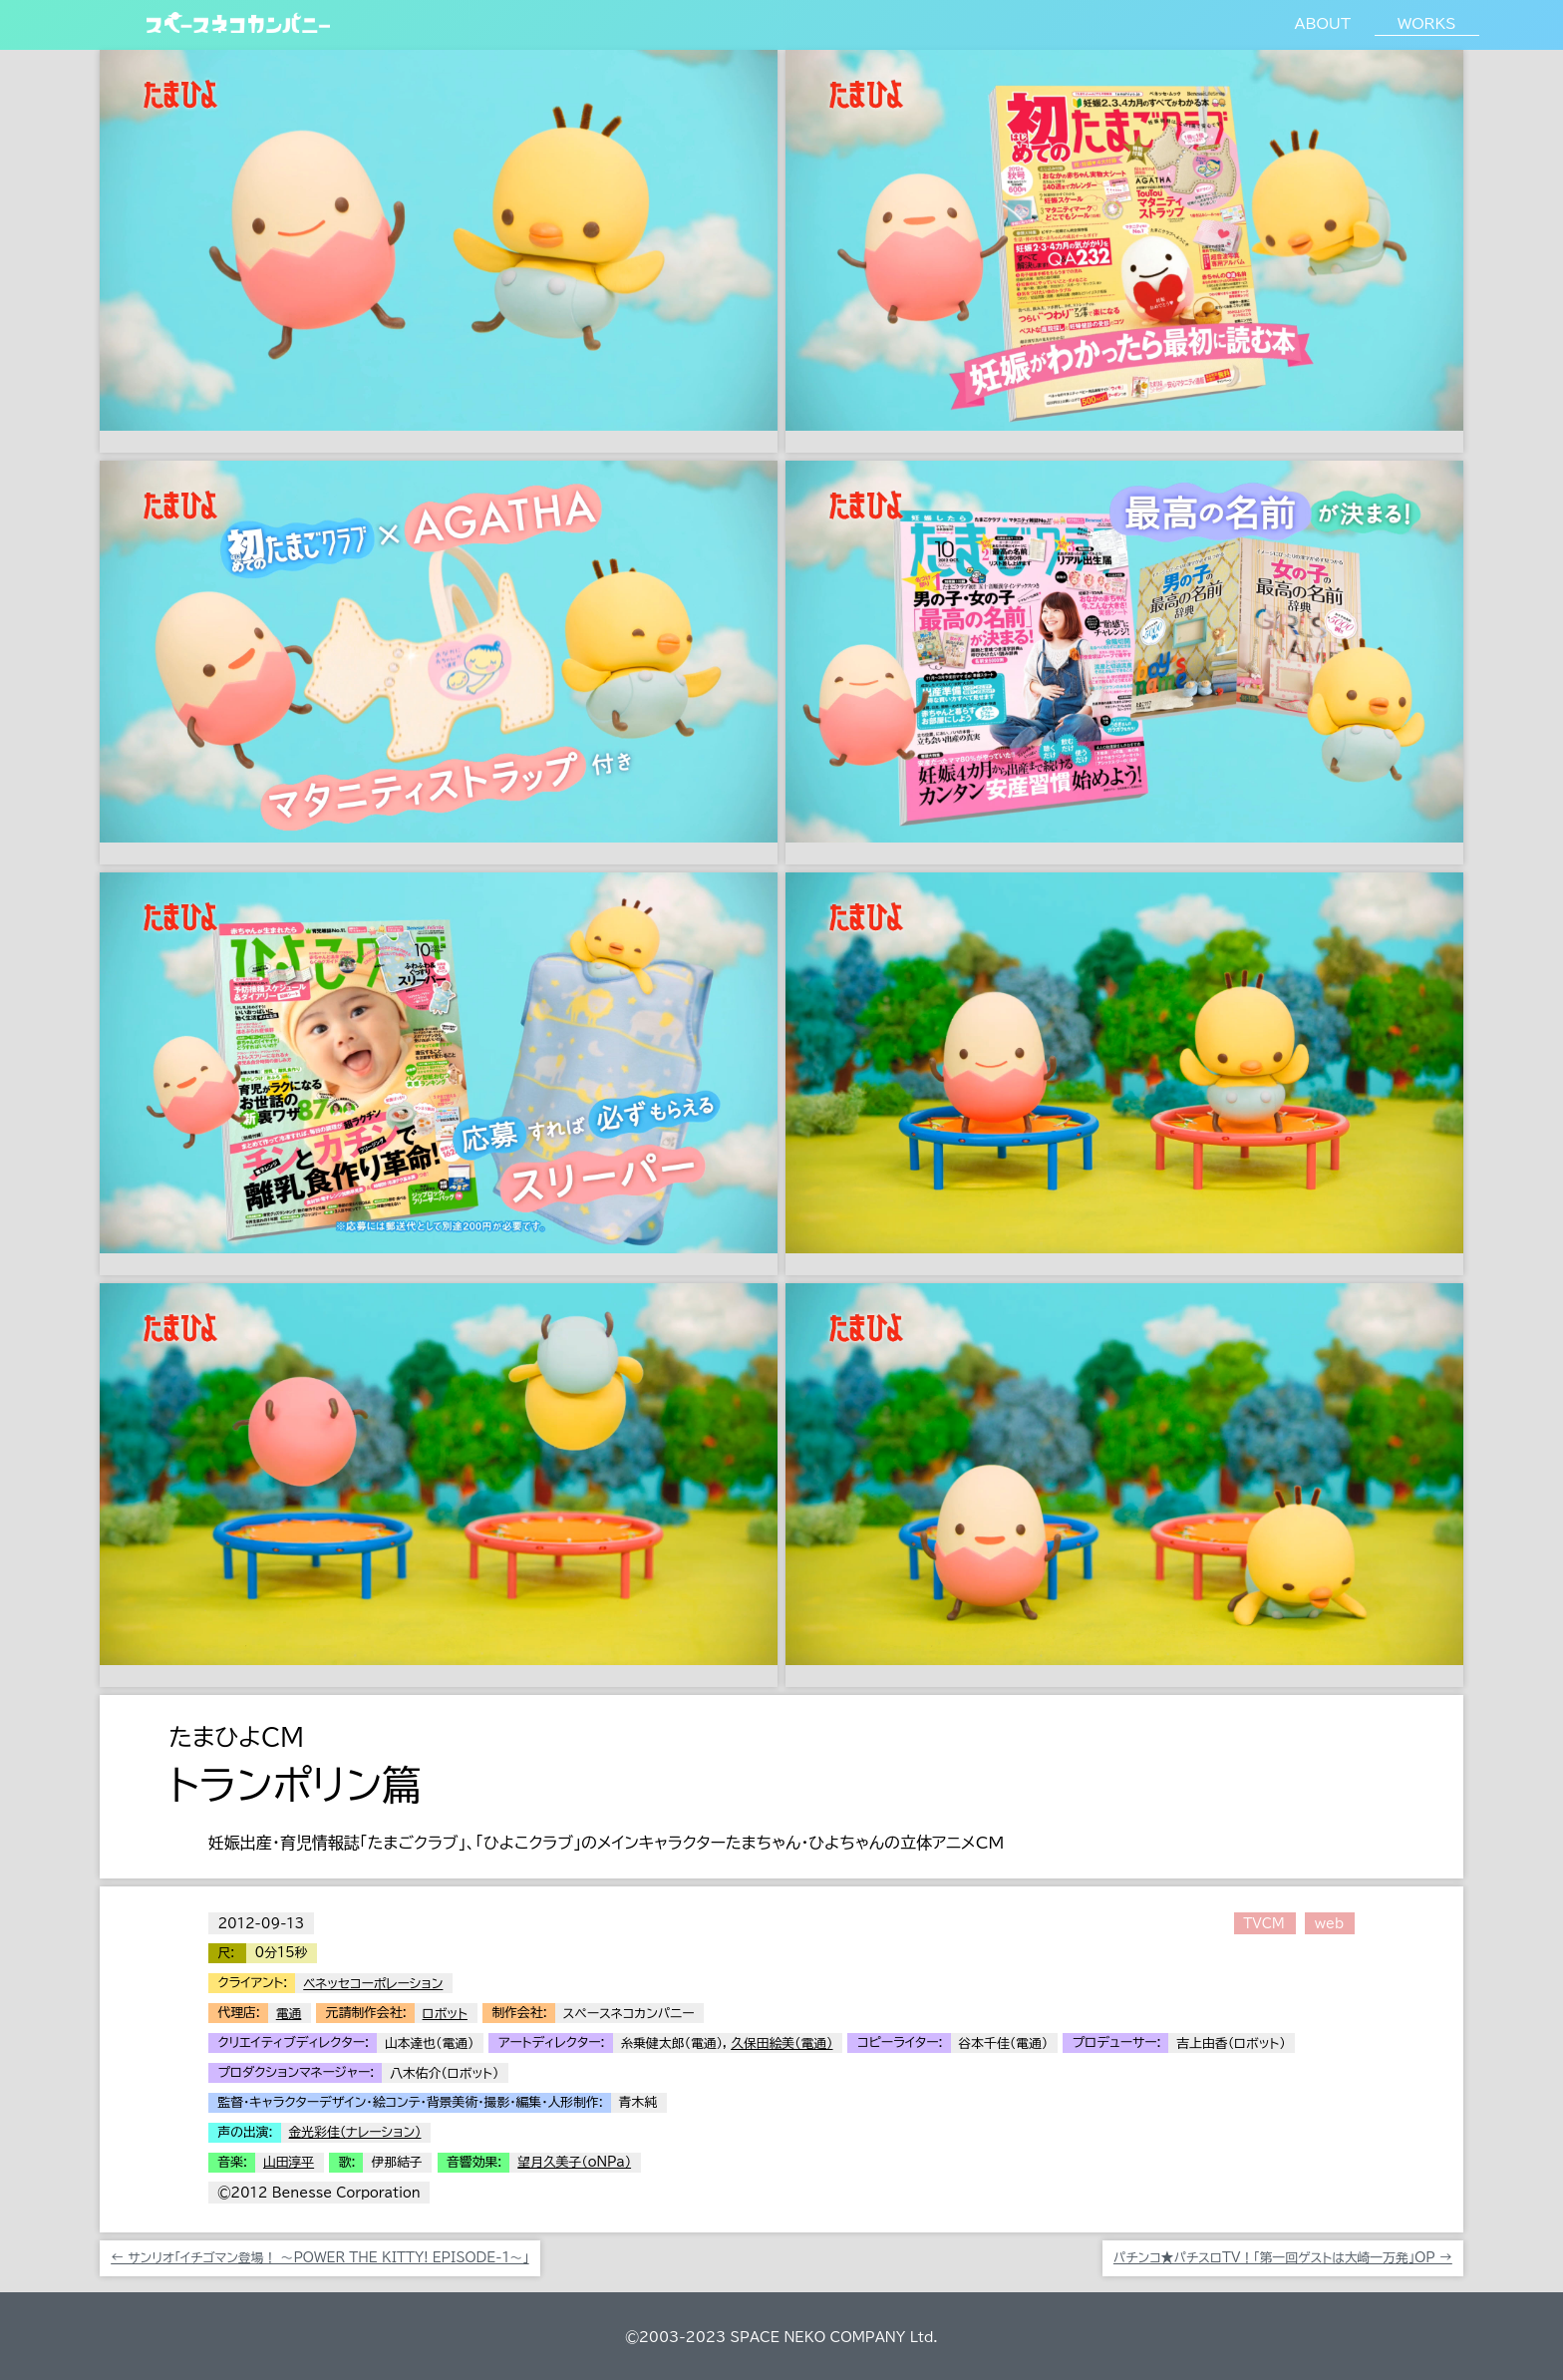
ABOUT (1322, 23)
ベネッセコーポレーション (373, 1983)
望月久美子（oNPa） (574, 2162)
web (1329, 1923)
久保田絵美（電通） (781, 2043)
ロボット (445, 2013)
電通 (289, 2013)
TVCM (1263, 1923)
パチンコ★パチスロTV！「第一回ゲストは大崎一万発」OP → (1282, 2257)
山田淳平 (288, 2162)
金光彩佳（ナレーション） (355, 2132)
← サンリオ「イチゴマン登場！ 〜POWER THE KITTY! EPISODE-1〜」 (319, 2257)
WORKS (1426, 23)
